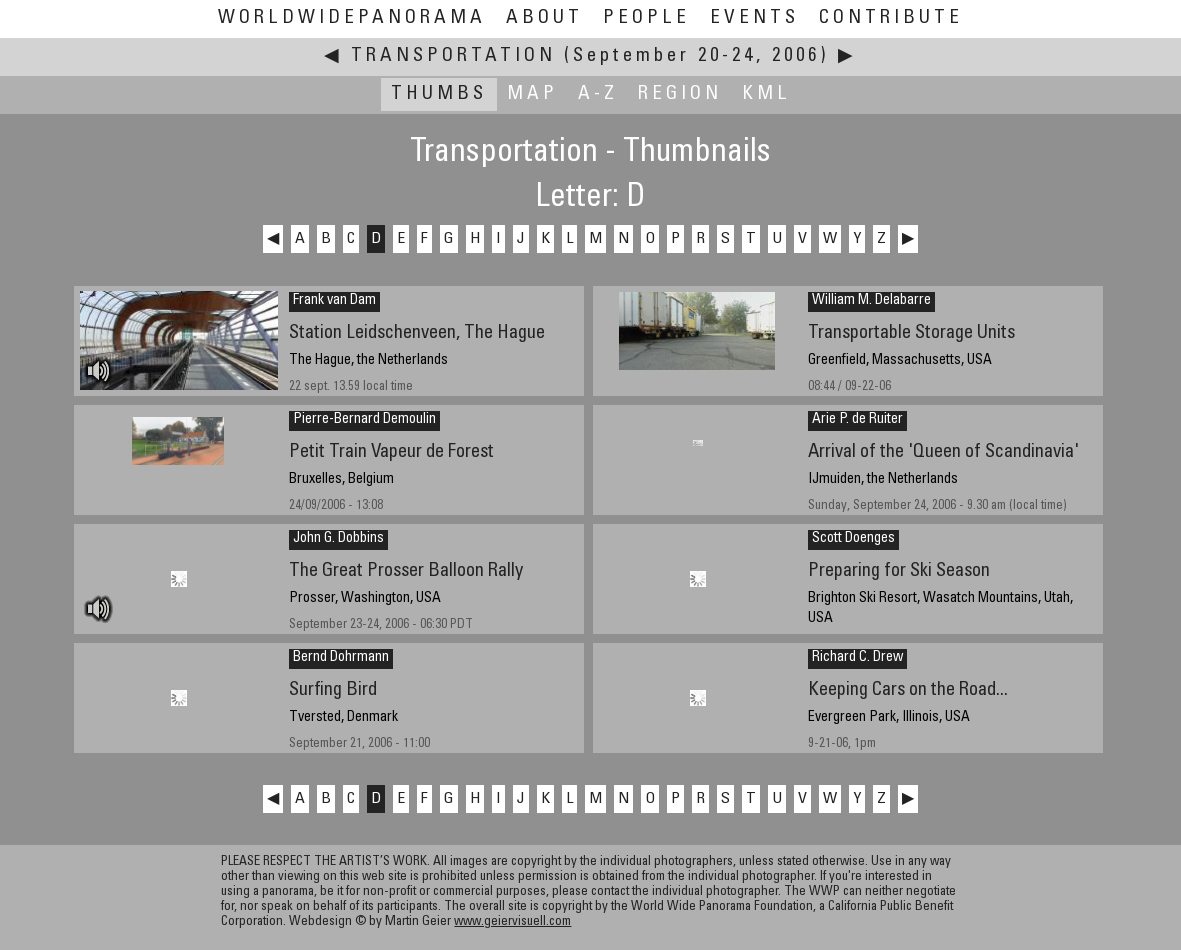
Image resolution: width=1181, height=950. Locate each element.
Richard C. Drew (857, 658)
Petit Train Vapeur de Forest (391, 452)
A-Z (598, 94)
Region (680, 94)
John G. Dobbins (338, 539)
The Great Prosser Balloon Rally (406, 571)
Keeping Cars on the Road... (908, 690)
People (646, 18)
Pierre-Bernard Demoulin (364, 420)
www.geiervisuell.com (512, 922)
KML (766, 94)
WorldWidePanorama (352, 18)
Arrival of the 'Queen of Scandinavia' (943, 452)
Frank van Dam (334, 301)
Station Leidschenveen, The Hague (417, 333)
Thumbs (439, 94)
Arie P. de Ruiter (857, 420)
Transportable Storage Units (911, 333)
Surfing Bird (333, 690)
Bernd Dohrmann (341, 658)
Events (754, 18)
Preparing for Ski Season (899, 571)
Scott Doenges (853, 539)
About (544, 18)
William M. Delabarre (871, 301)
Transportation (453, 56)
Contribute (891, 18)
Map (532, 94)
